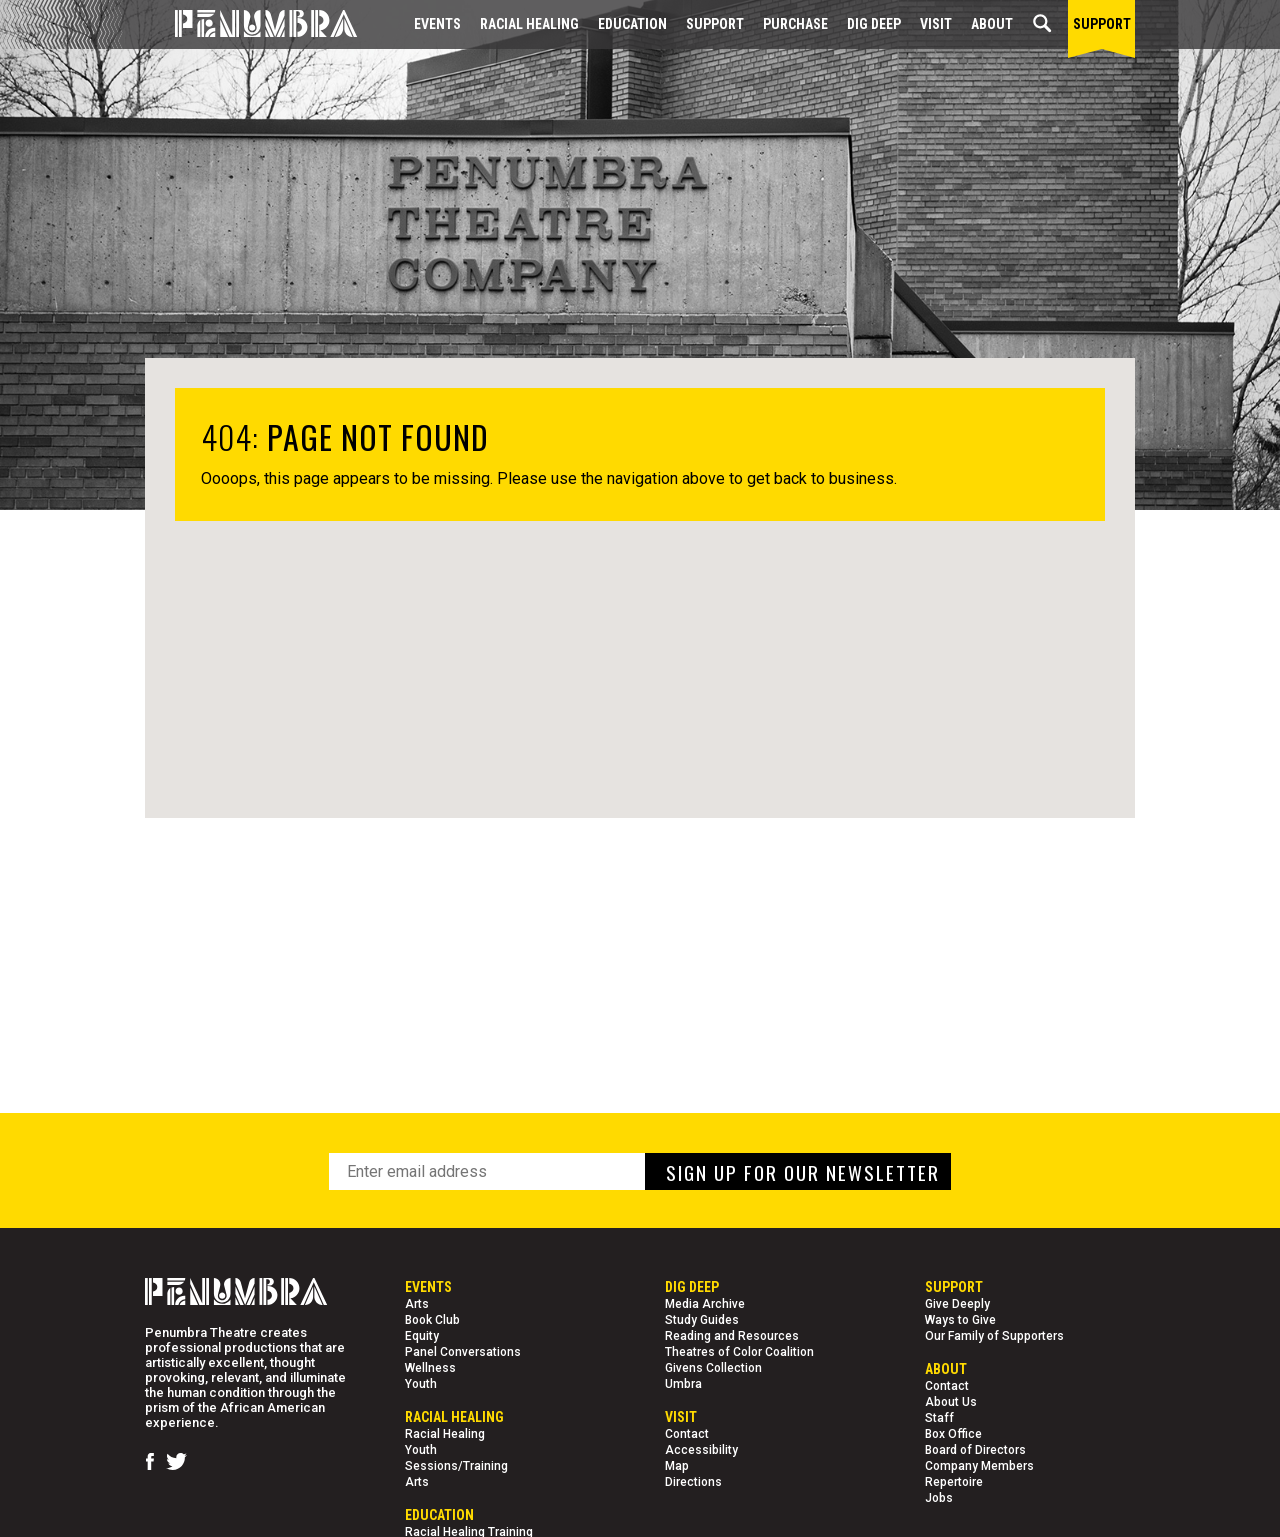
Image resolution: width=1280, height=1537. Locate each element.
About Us (951, 1402)
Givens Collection (713, 1368)
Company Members (979, 1466)
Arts (417, 1304)
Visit (936, 24)
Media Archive (705, 1304)
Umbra (683, 1384)
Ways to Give (960, 1320)
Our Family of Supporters (994, 1336)
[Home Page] (251, 24)
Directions (693, 1482)
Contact (687, 1434)
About (992, 24)
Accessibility (701, 1450)
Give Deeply (957, 1304)
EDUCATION (632, 24)
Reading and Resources (732, 1336)
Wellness (430, 1368)
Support (715, 24)
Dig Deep (874, 24)
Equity (422, 1336)
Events (437, 24)
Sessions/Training (456, 1466)
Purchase (795, 24)
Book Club (432, 1320)
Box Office (953, 1434)
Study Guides (702, 1320)
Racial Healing (529, 24)
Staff (939, 1418)
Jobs (939, 1498)
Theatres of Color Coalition (739, 1352)
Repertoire (954, 1482)
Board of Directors (975, 1450)
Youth (421, 1384)
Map (677, 1466)
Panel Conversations (463, 1352)
